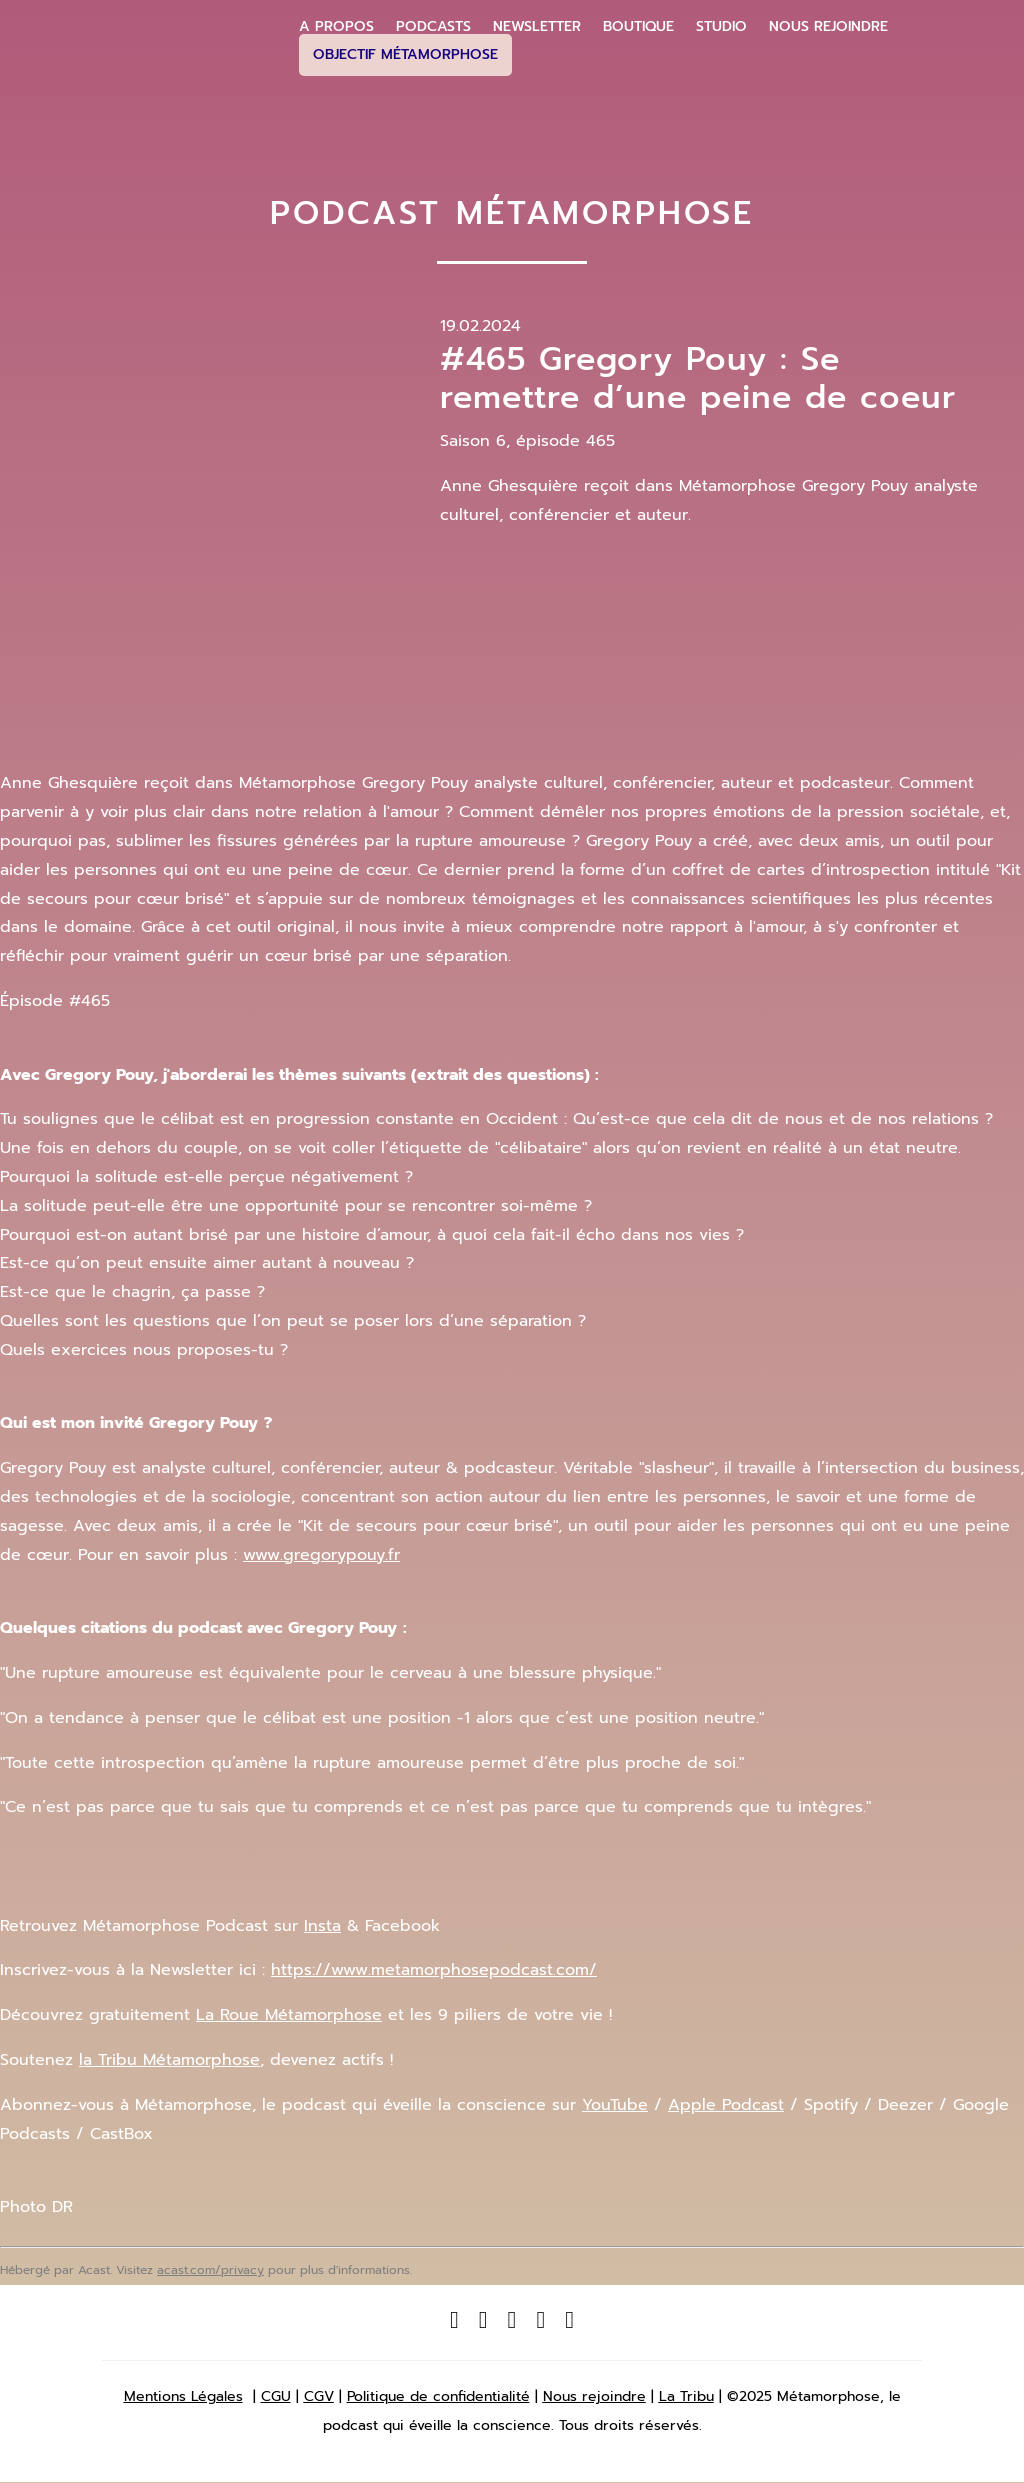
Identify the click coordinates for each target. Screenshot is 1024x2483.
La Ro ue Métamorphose (289, 2015)
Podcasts (433, 27)
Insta (322, 1926)
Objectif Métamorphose (405, 54)
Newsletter (537, 27)
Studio (721, 27)
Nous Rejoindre (828, 27)
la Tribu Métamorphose (169, 2060)
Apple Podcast (726, 2105)
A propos (336, 27)
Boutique (638, 27)
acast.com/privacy (210, 2270)
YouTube (615, 2105)
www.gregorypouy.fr (321, 1555)
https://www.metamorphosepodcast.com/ (434, 1970)
